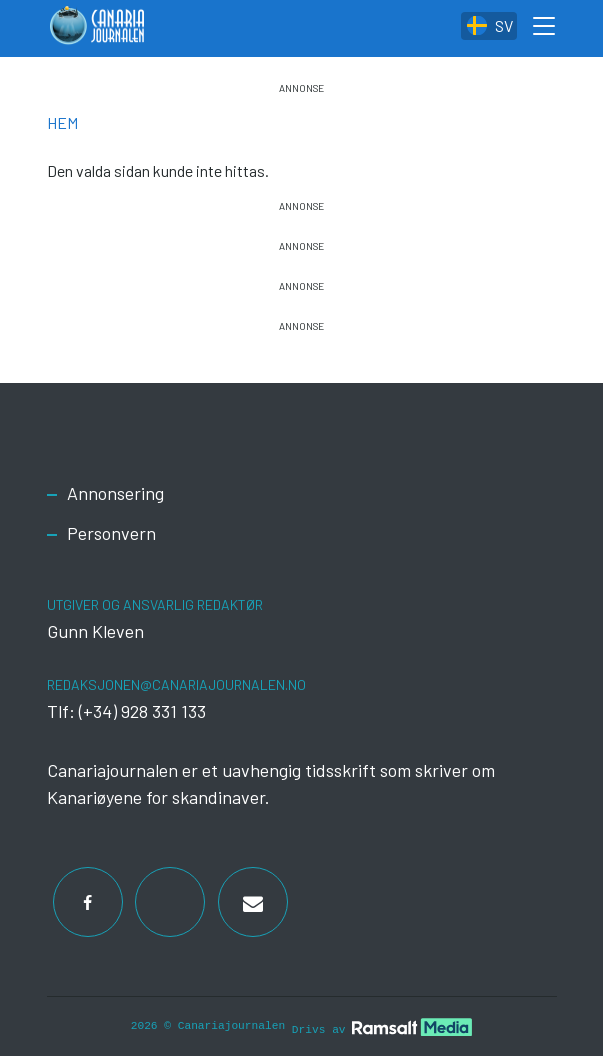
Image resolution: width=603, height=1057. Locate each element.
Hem (62, 122)
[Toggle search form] (545, 29)
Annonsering (115, 493)
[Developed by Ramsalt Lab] (412, 1027)
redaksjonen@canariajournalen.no (176, 684)
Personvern (111, 533)
